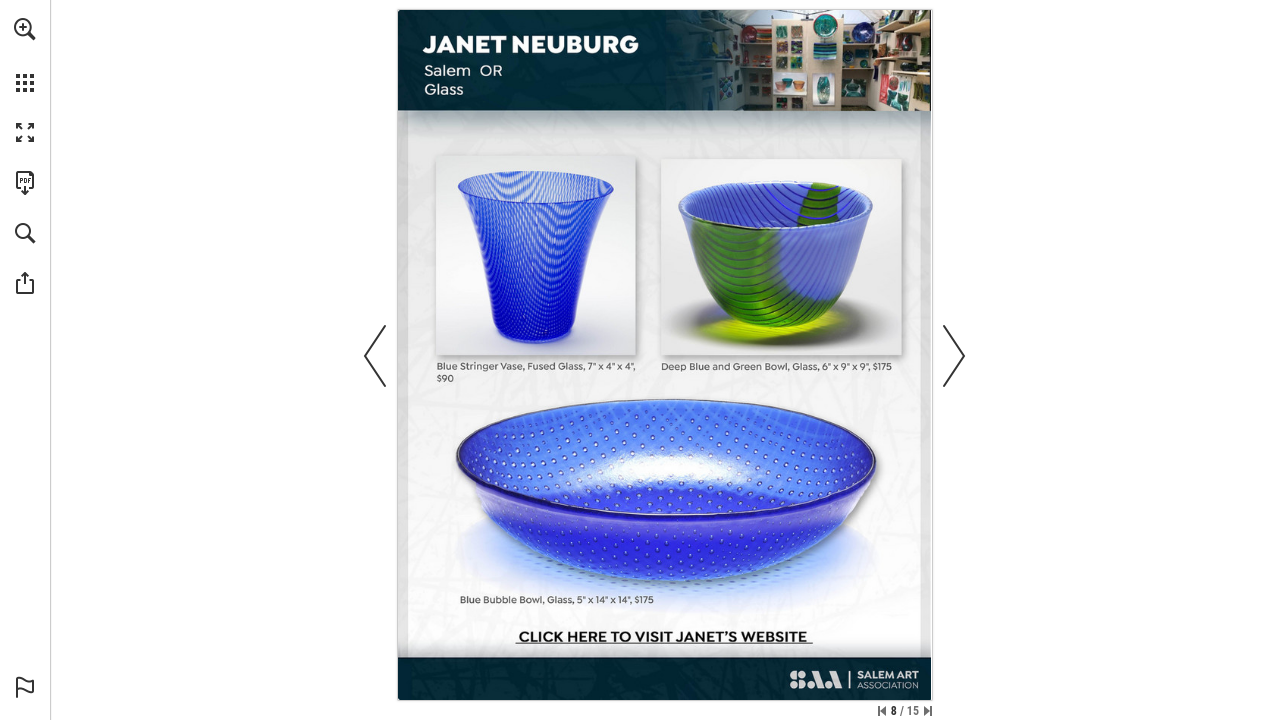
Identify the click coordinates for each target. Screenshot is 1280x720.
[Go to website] (663, 638)
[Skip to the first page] (882, 711)
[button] (25, 29)
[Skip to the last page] (928, 711)
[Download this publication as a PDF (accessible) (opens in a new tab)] (25, 183)
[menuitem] (25, 55)
